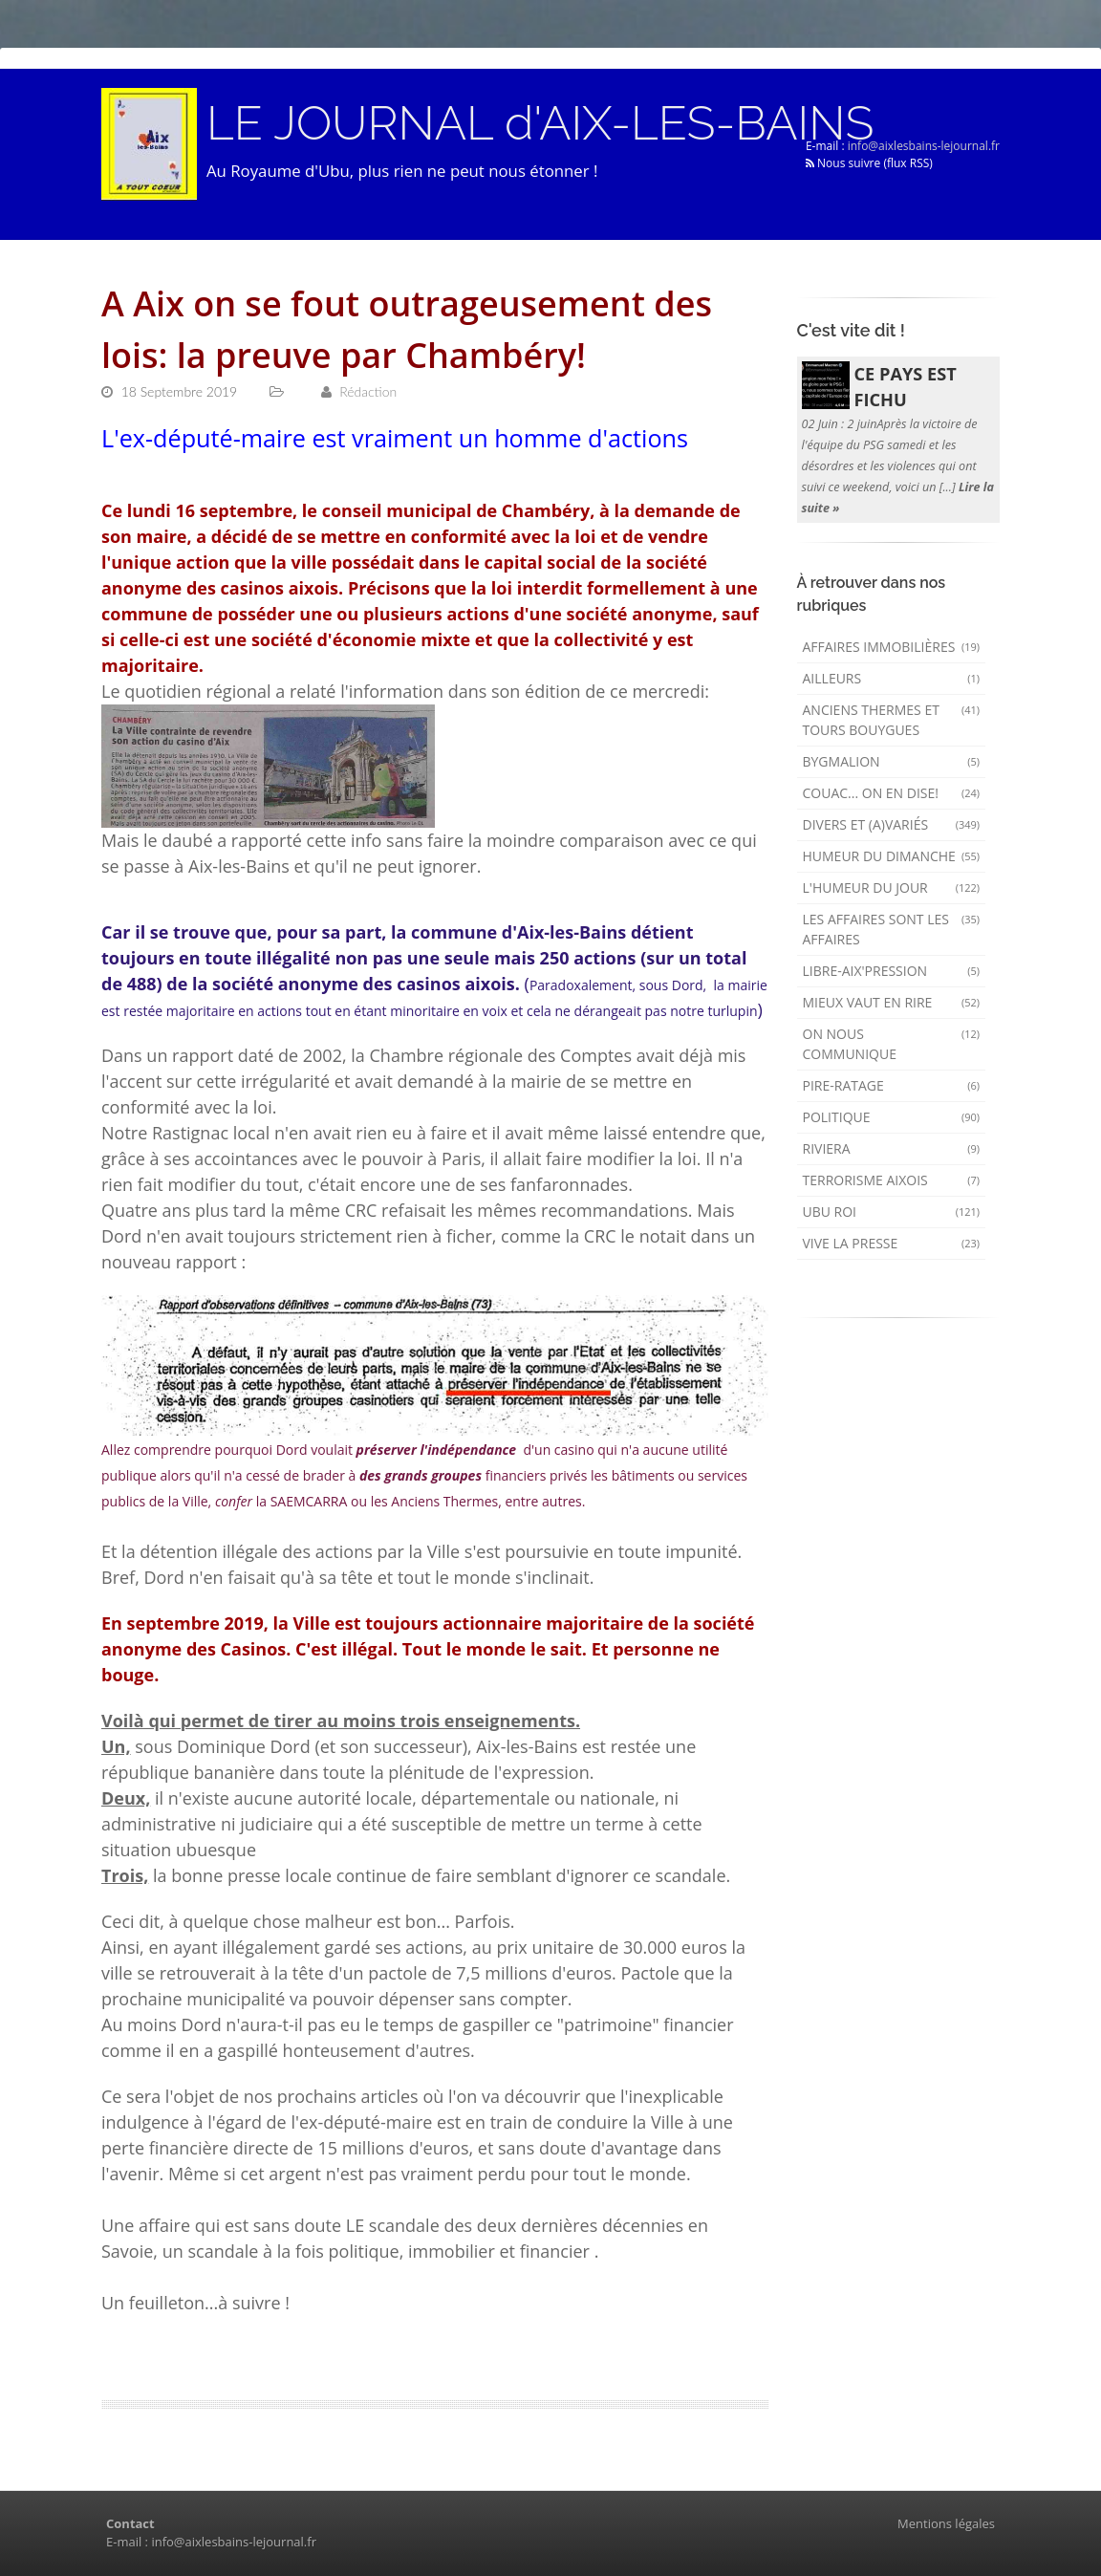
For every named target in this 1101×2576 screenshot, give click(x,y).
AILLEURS (892, 678)
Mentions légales (946, 2523)
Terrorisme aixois (892, 1180)
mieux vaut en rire (892, 1002)
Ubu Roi (892, 1211)
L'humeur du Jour (892, 887)
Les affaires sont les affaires (892, 929)
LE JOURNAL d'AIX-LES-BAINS (540, 123)
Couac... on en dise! (892, 793)
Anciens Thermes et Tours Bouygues (892, 720)
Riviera (892, 1148)
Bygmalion (892, 761)
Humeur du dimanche (892, 856)
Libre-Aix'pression (892, 971)
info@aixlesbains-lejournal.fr (924, 146)
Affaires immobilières (892, 647)
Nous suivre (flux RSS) (869, 163)
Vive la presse (892, 1243)
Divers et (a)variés (892, 824)
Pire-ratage (892, 1085)
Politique (892, 1117)
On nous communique (892, 1044)
